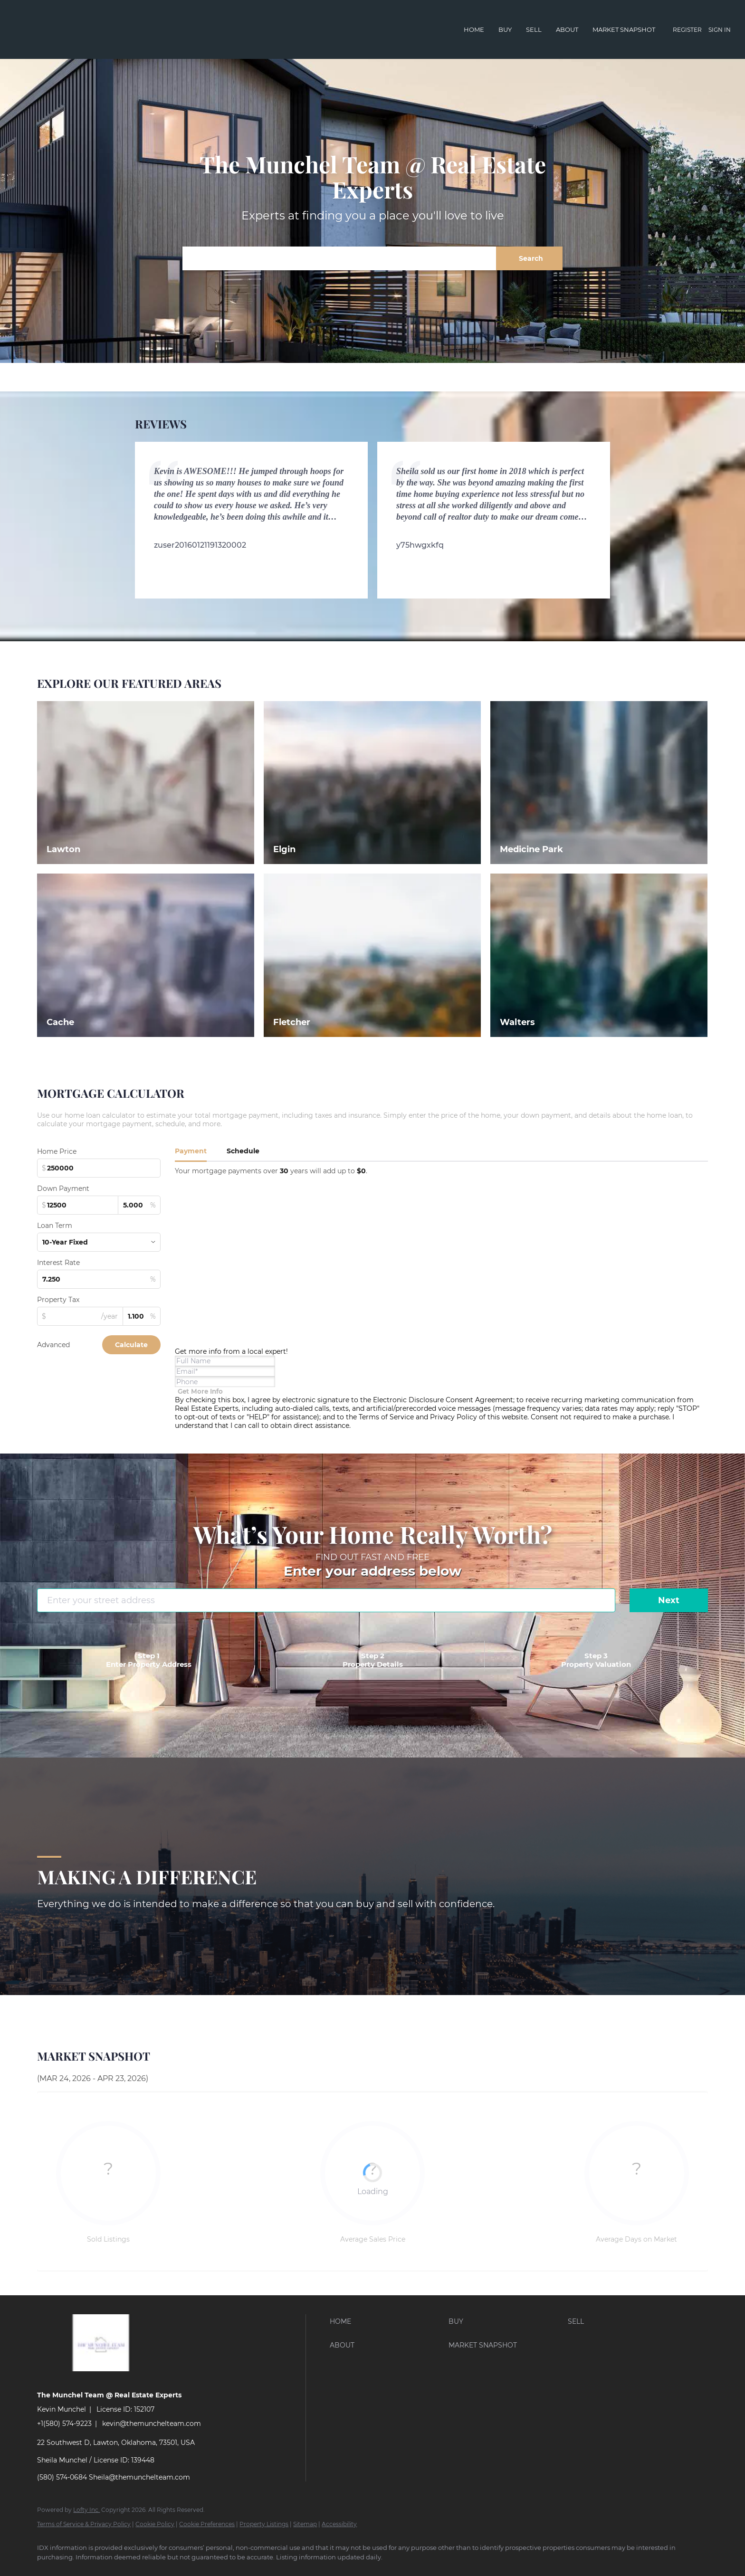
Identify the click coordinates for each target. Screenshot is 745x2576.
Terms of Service (386, 1417)
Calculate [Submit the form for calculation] (131, 1344)
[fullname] (225, 1361)
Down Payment (63, 1188)
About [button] (567, 29)
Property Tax (58, 1299)
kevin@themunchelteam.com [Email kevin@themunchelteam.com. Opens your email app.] (151, 2423)
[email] (225, 1371)
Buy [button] (505, 29)
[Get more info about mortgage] (200, 1391)
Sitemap (305, 2524)
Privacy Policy (453, 1417)
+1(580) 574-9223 (64, 2423)
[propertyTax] (80, 1316)
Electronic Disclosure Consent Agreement (443, 1400)
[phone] (225, 1382)
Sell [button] (534, 29)
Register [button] (687, 29)
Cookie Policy (154, 2524)
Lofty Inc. (86, 2509)
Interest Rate (58, 1262)
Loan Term (54, 1225)
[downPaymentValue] (77, 1205)
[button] (529, 258)
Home (474, 29)
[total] (99, 1168)
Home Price (56, 1151)
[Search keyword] (339, 258)
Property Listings (263, 2524)
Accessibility (339, 2524)
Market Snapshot (623, 29)
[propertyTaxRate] (142, 1316)
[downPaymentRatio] (139, 1205)
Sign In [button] (719, 29)
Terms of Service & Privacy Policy (84, 2524)
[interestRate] (99, 1279)
